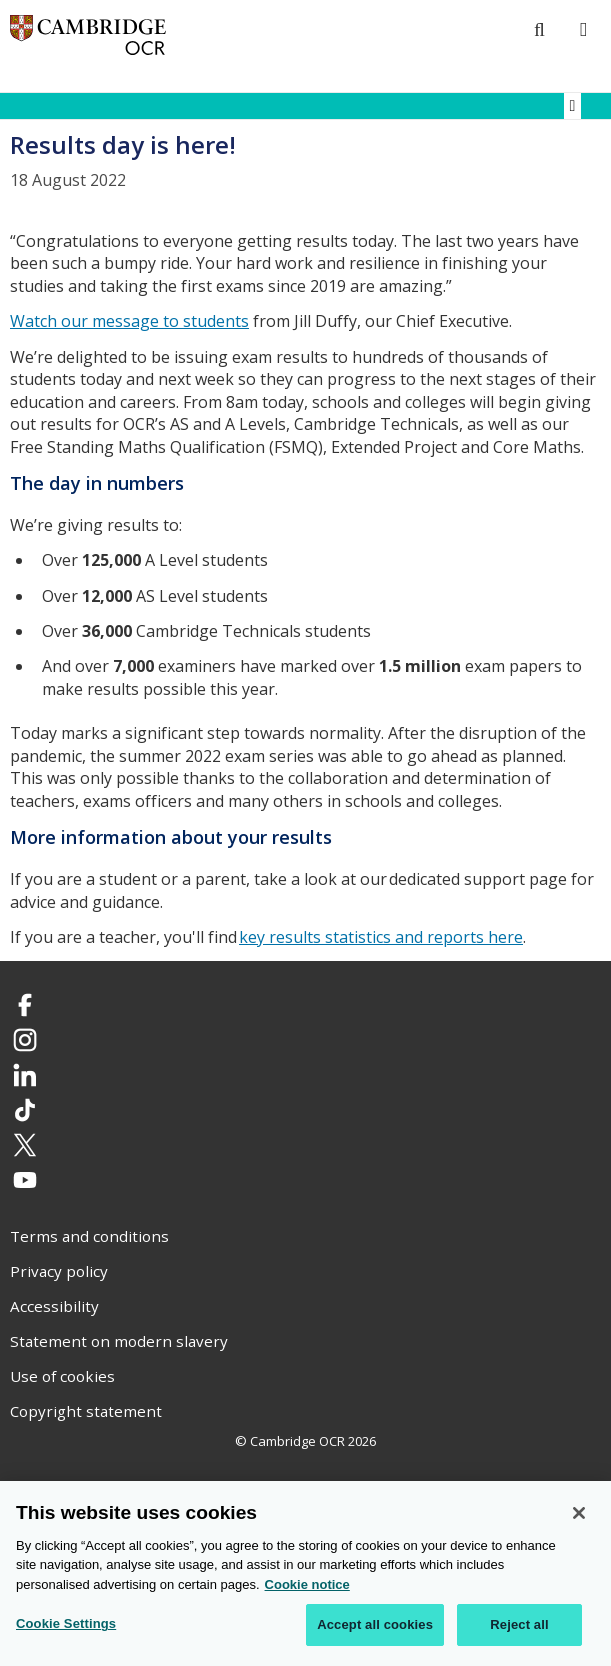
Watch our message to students (129, 321)
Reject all (519, 1626)
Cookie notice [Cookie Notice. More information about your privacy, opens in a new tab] (307, 1586)
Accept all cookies (375, 1626)
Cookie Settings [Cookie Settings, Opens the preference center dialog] (66, 1625)
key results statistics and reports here (381, 937)
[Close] (579, 1515)
